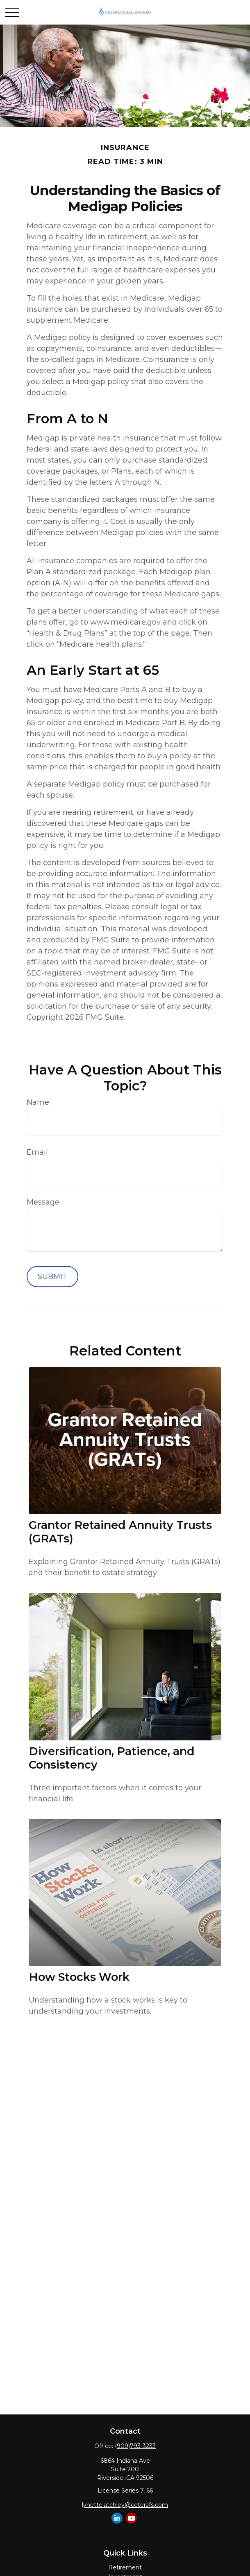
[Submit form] (52, 1276)
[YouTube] (131, 2518)
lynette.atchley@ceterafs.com (125, 2505)
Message (43, 1202)
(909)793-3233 (135, 2446)
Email (37, 1152)
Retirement (125, 2567)
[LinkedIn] (117, 2518)
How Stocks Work (79, 1977)
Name (38, 1102)
